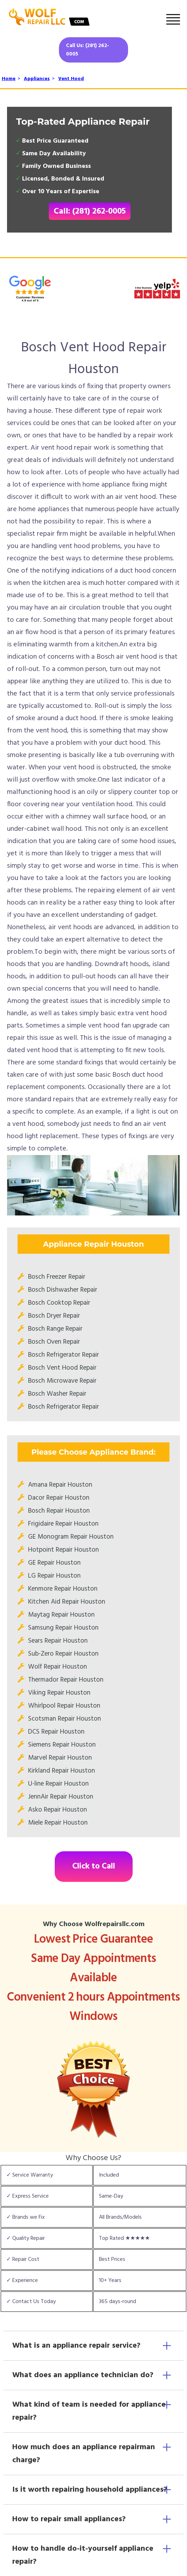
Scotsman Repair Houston (64, 1719)
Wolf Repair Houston (57, 1667)
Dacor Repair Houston (58, 1498)
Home (8, 79)
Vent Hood (71, 79)
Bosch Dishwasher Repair (62, 1290)
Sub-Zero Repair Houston (63, 1654)
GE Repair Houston (54, 1563)
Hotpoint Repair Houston (63, 1550)
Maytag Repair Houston (61, 1615)
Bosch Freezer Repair (56, 1277)
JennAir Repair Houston (60, 1797)
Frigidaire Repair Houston (63, 1524)
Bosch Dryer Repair (54, 1316)
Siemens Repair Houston (62, 1745)
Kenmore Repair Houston (63, 1589)
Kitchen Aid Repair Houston (66, 1602)
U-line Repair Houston (58, 1784)
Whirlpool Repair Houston (64, 1706)
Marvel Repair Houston (60, 1758)
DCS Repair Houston (56, 1732)
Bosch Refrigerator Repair (63, 1355)
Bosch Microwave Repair (62, 1381)
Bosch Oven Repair (54, 1342)
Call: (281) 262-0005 (90, 211)
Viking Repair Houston (59, 1693)
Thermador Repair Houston (65, 1680)
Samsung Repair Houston (63, 1628)
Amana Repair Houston (60, 1485)
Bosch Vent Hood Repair (62, 1368)
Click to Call (93, 1866)
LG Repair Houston (54, 1576)
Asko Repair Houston (57, 1810)
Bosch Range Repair (55, 1329)
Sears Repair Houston (58, 1641)
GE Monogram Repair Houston (71, 1537)
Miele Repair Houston (58, 1823)
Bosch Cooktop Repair (59, 1303)
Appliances (37, 79)
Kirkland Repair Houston (61, 1771)
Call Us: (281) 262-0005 (87, 49)
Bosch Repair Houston (59, 1511)
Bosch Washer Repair (57, 1394)
